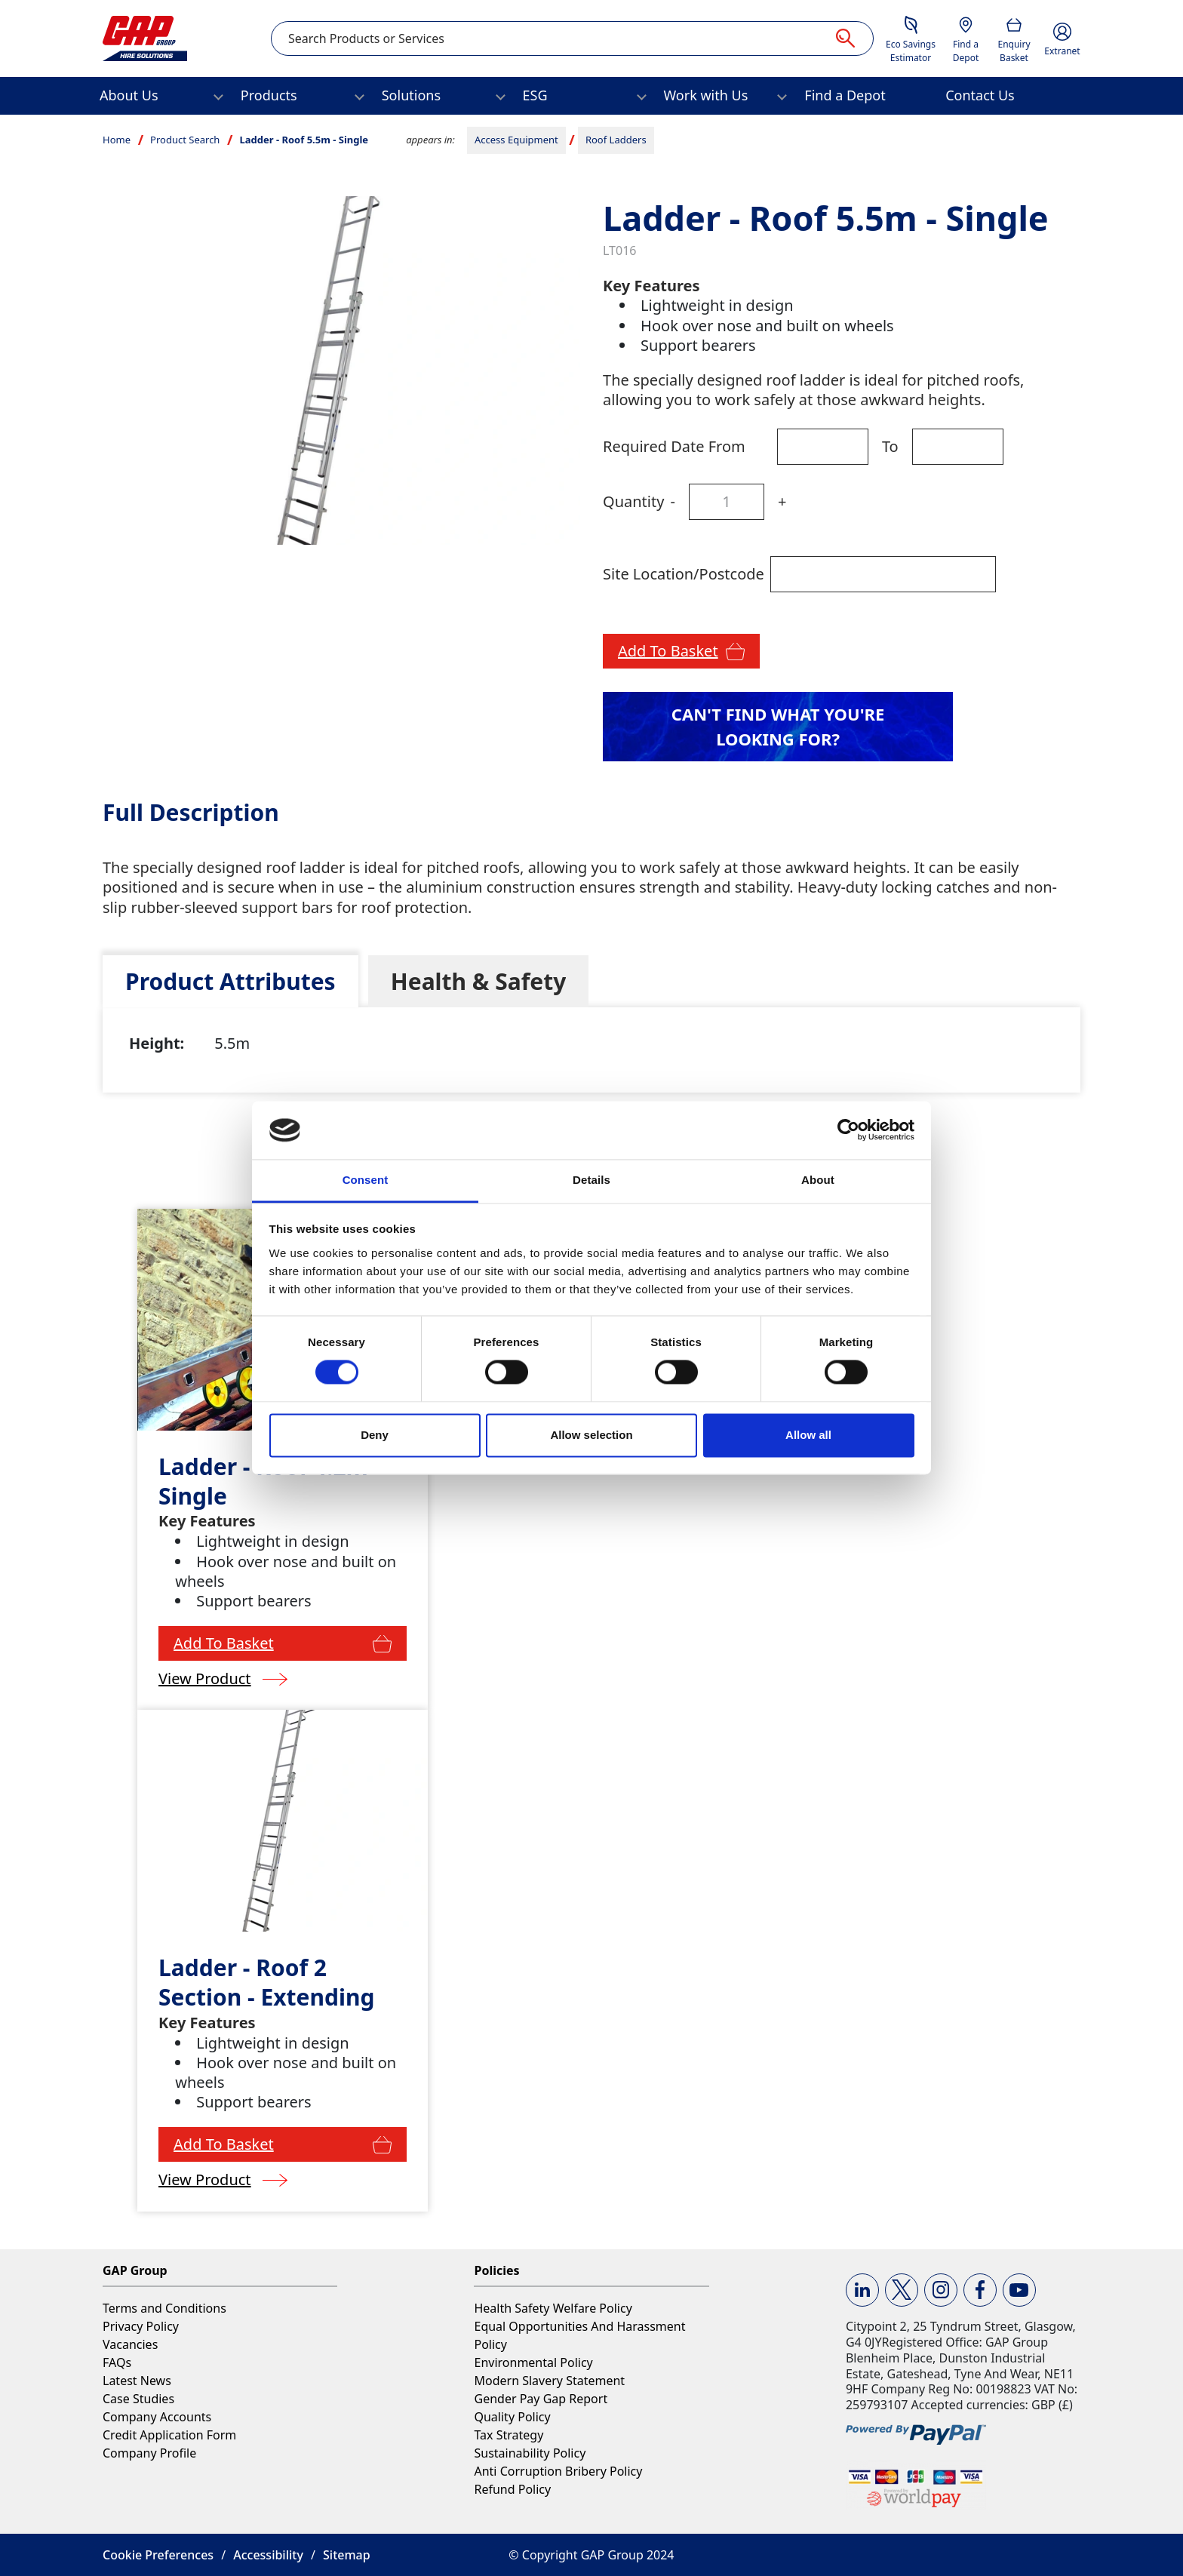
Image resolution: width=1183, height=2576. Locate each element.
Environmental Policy (533, 2362)
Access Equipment (516, 139)
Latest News (137, 2380)
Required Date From (674, 446)
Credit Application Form (169, 2435)
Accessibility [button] (268, 2555)
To (890, 446)
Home (117, 139)
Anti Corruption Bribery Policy (558, 2471)
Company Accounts (157, 2416)
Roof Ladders (616, 139)
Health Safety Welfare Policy (552, 2308)
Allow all (808, 1434)
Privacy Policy (141, 2326)
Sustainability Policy (529, 2453)
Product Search (185, 139)
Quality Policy (512, 2416)
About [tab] (817, 1179)
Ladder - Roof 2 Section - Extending (266, 1982)
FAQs (117, 2362)
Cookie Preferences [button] (158, 2555)
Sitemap (346, 2555)
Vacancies (130, 2344)
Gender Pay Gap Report (540, 2398)
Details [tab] (591, 1179)
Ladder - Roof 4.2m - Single (269, 1481)
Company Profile (149, 2453)
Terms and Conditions (164, 2308)
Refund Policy (512, 2489)
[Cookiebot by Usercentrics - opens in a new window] (848, 1130)
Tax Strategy (508, 2435)
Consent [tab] (366, 1179)
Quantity (633, 501)
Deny (375, 1434)
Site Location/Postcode (683, 574)
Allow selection (591, 1434)
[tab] (230, 981)
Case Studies (138, 2398)
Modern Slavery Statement (549, 2380)
